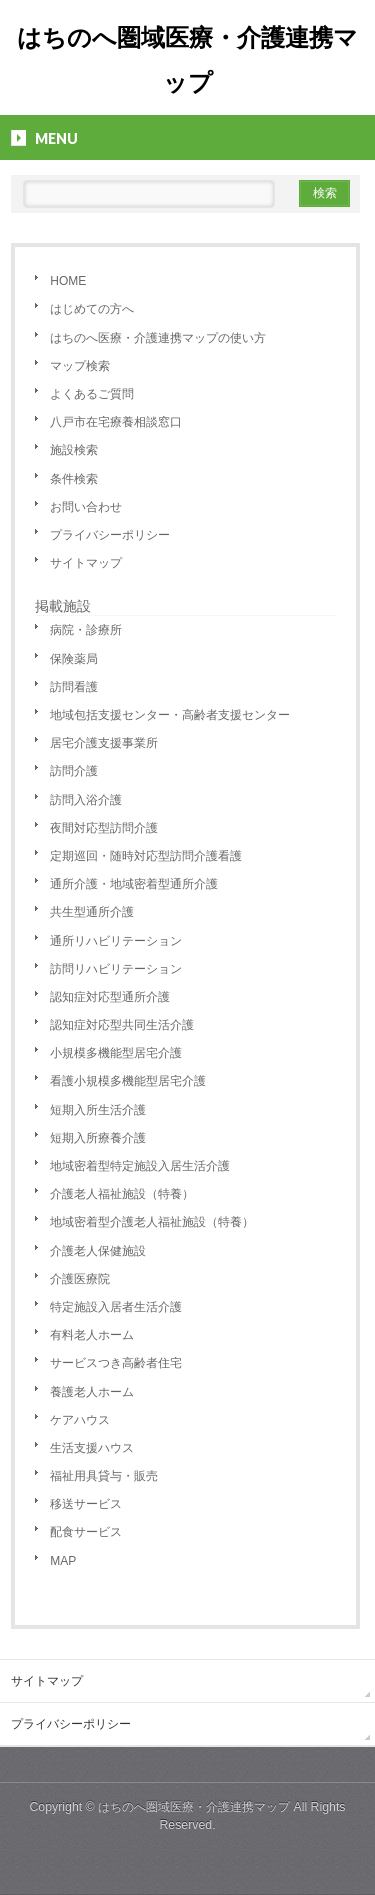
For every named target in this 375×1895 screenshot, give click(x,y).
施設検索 (74, 450)
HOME (68, 281)
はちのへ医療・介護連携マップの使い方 (158, 338)
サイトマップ (86, 563)
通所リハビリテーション (116, 941)
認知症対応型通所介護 (110, 997)
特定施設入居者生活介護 (116, 1307)
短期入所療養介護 (98, 1138)
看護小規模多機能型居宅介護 (128, 1081)
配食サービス (86, 1532)
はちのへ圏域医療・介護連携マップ (194, 1807)
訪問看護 (74, 687)
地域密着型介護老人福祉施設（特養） (152, 1222)
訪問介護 (74, 771)
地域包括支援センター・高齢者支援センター (170, 715)
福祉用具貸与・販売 (104, 1476)
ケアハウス (80, 1420)
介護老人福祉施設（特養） (122, 1194)
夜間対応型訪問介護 (104, 828)
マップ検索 (80, 366)
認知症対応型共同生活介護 (122, 1025)
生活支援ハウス (92, 1448)
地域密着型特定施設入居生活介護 (140, 1166)
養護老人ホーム (92, 1392)
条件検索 (74, 479)
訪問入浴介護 (86, 800)
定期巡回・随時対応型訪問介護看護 (146, 856)
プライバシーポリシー (110, 535)
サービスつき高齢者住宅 (116, 1363)
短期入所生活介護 (98, 1110)
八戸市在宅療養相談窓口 (116, 422)
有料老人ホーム (92, 1335)
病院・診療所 (86, 630)
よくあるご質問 (92, 394)
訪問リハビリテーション (116, 969)
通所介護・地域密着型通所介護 (134, 884)
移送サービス (86, 1504)
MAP (63, 1561)
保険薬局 (74, 659)
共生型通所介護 (92, 912)
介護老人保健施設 (98, 1251)
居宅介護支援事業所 (104, 743)
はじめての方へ (92, 309)
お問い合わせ (86, 507)
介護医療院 (80, 1279)
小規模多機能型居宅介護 (116, 1053)
